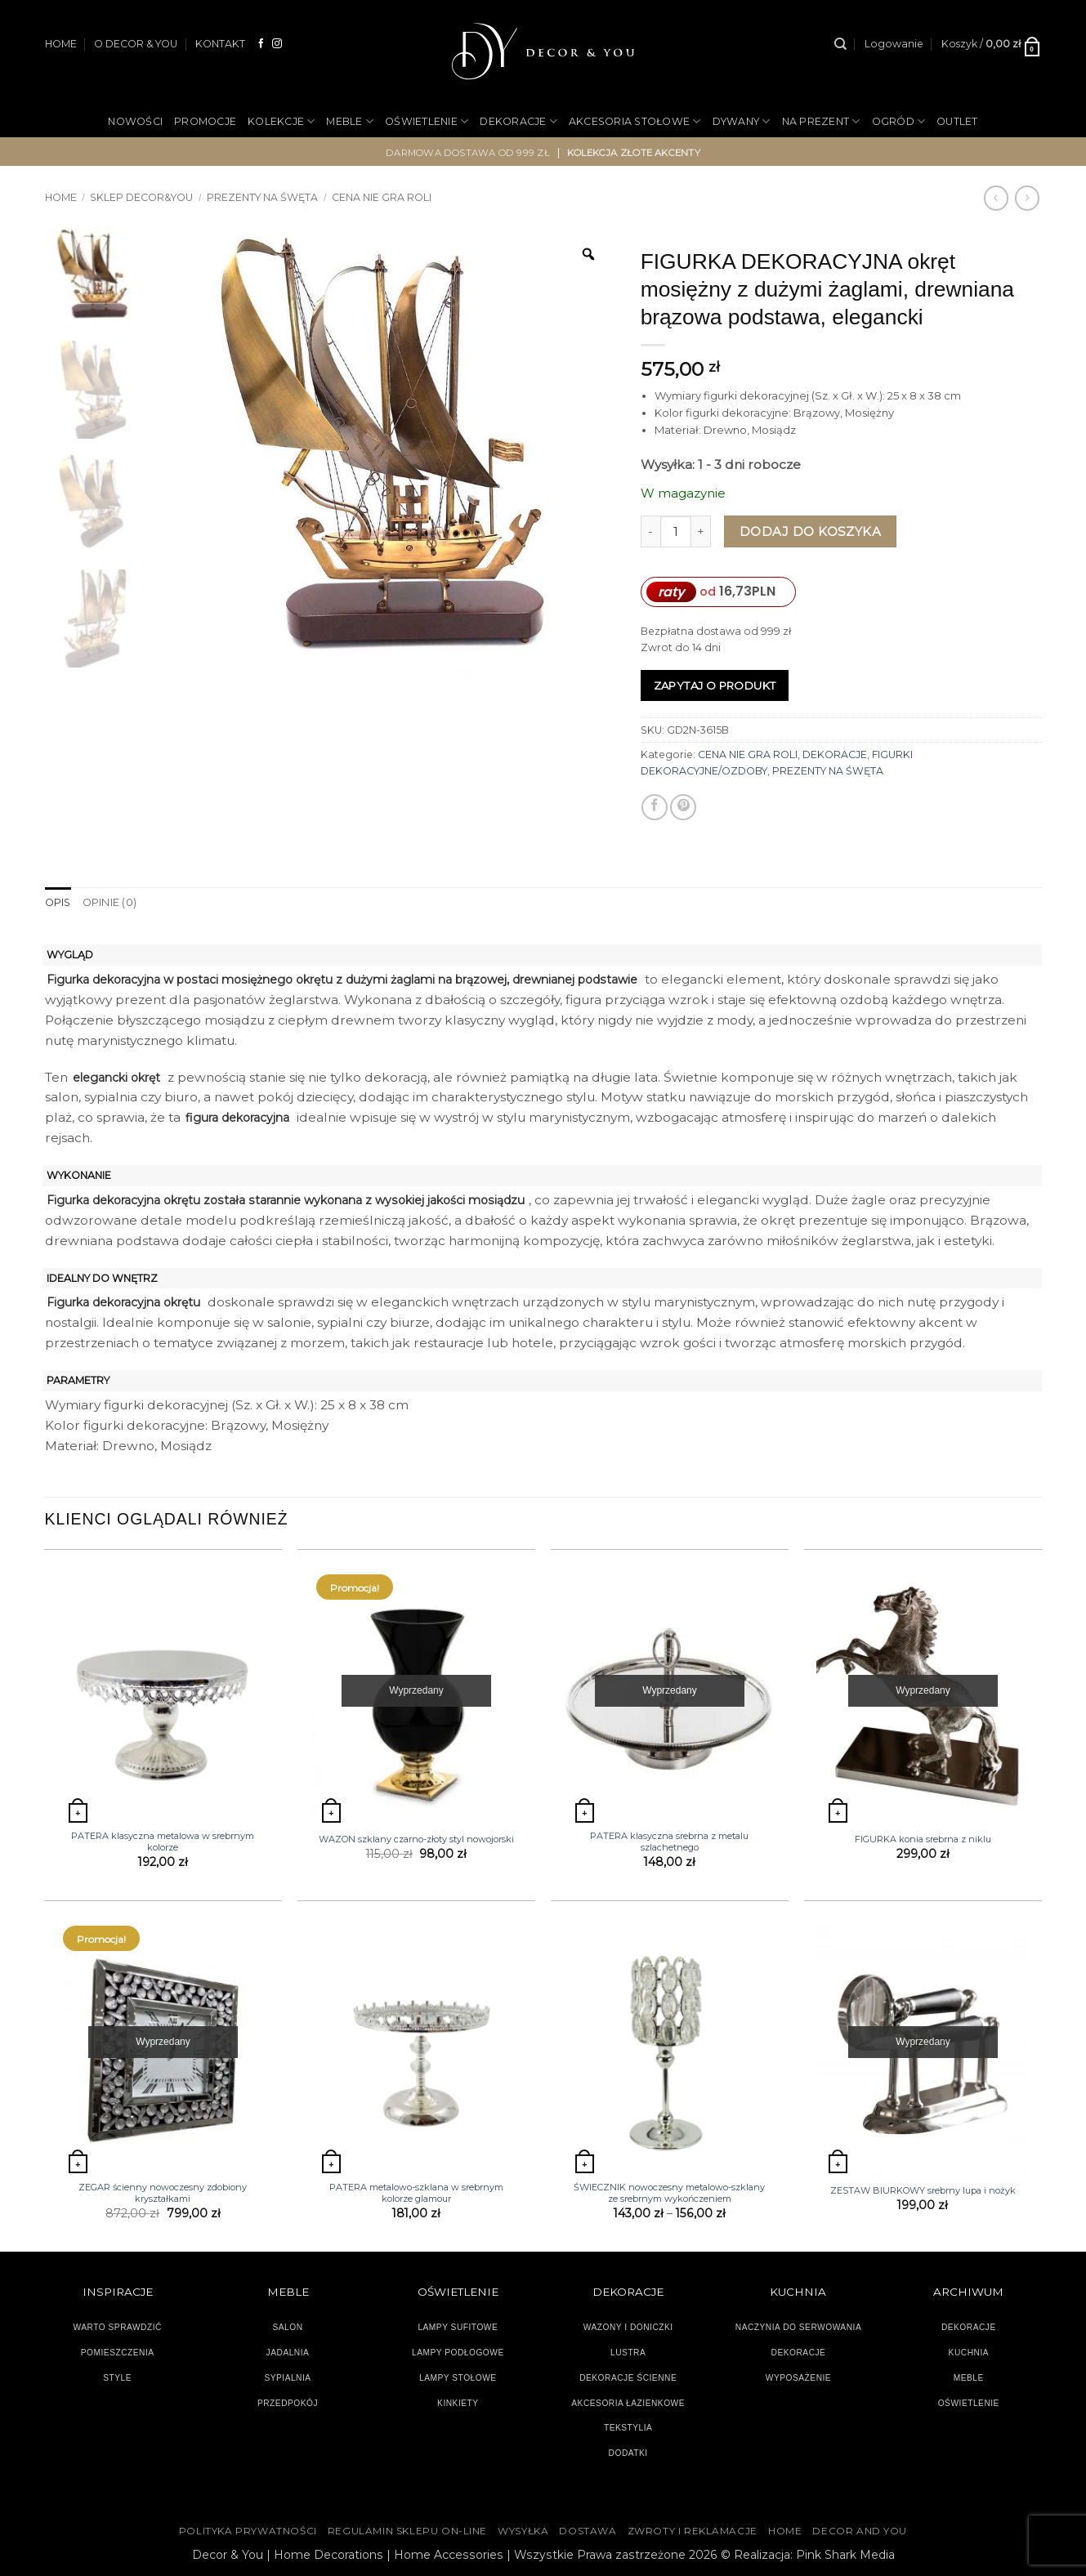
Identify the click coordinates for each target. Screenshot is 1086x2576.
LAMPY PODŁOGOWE (458, 2351)
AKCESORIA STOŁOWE (635, 121)
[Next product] (996, 197)
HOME (61, 44)
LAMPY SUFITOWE (458, 2327)
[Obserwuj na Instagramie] (277, 43)
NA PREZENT (821, 121)
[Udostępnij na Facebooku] (654, 807)
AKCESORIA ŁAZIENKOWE (628, 2402)
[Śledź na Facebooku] (261, 43)
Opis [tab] (58, 902)
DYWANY (742, 121)
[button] (894, 44)
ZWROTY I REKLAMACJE (693, 2531)
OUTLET (957, 121)
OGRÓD (899, 121)
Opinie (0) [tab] (109, 902)
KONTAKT (220, 44)
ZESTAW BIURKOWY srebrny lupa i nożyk (923, 2189)
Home (61, 197)
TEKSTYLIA (628, 2427)
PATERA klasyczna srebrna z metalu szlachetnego (669, 1841)
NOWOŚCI (135, 121)
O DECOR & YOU (135, 44)
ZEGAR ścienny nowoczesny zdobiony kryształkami (162, 2192)
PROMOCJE (205, 121)
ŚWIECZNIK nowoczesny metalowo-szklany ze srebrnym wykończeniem (669, 2192)
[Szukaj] (840, 44)
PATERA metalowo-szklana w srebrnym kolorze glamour (416, 2192)
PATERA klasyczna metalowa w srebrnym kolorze (162, 1841)
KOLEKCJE (281, 121)
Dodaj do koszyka (810, 531)
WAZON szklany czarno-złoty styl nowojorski (416, 1839)
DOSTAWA (587, 2531)
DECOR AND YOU (859, 2531)
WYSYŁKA (523, 2531)
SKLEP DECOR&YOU (141, 197)
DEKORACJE (518, 121)
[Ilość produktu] (676, 531)
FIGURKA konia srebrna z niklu (923, 1839)
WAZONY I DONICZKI (628, 2327)
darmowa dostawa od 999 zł (468, 152)
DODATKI (628, 2453)
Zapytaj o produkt (715, 685)
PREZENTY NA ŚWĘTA (262, 197)
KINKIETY (458, 2402)
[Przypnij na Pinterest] (683, 807)
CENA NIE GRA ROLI (381, 197)
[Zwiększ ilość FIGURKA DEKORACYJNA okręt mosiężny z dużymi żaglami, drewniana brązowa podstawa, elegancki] (701, 531)
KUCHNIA (969, 2351)
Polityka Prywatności (248, 2531)
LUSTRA (628, 2351)
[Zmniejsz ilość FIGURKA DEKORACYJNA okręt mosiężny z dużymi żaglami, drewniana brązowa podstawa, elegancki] (650, 531)
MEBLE (349, 121)
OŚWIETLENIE (426, 121)
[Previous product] (1027, 197)
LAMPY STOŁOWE (458, 2377)
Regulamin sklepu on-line (407, 2531)
